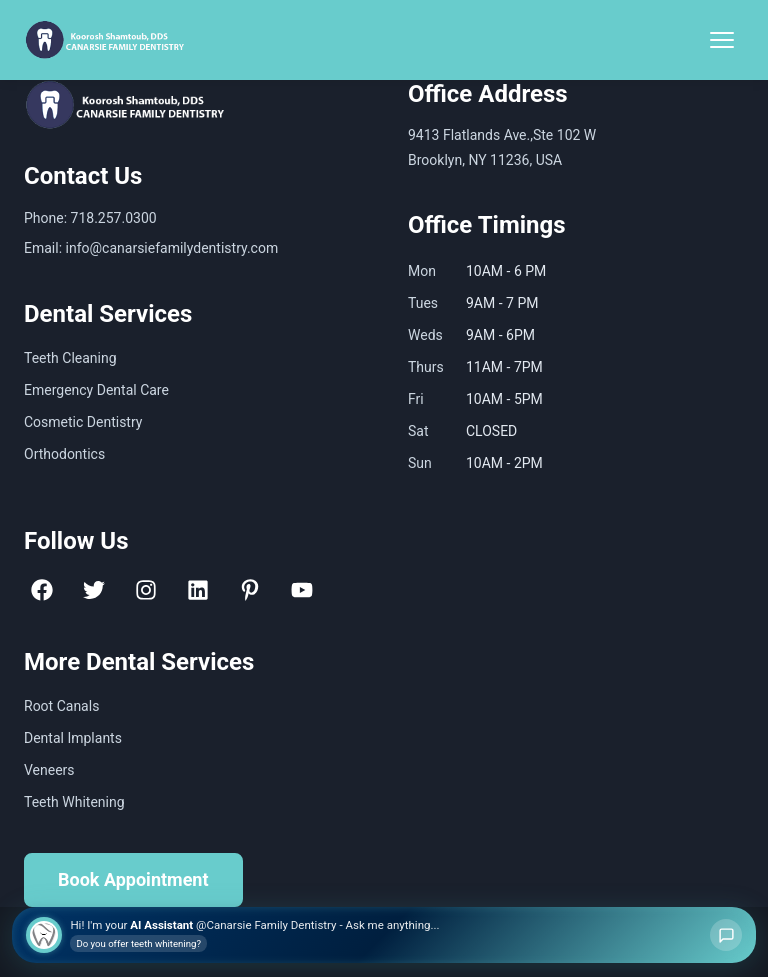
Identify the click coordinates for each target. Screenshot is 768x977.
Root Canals (61, 706)
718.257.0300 (114, 218)
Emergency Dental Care (96, 390)
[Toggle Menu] (722, 40)
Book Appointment (133, 879)
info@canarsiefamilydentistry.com (172, 248)
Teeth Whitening (74, 802)
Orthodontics (64, 454)
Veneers (49, 770)
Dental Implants (73, 738)
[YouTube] (302, 590)
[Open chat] (726, 935)
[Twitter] (94, 590)
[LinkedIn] (198, 590)
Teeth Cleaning (70, 358)
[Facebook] (42, 590)
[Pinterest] (250, 590)
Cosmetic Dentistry (83, 422)
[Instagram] (146, 590)
